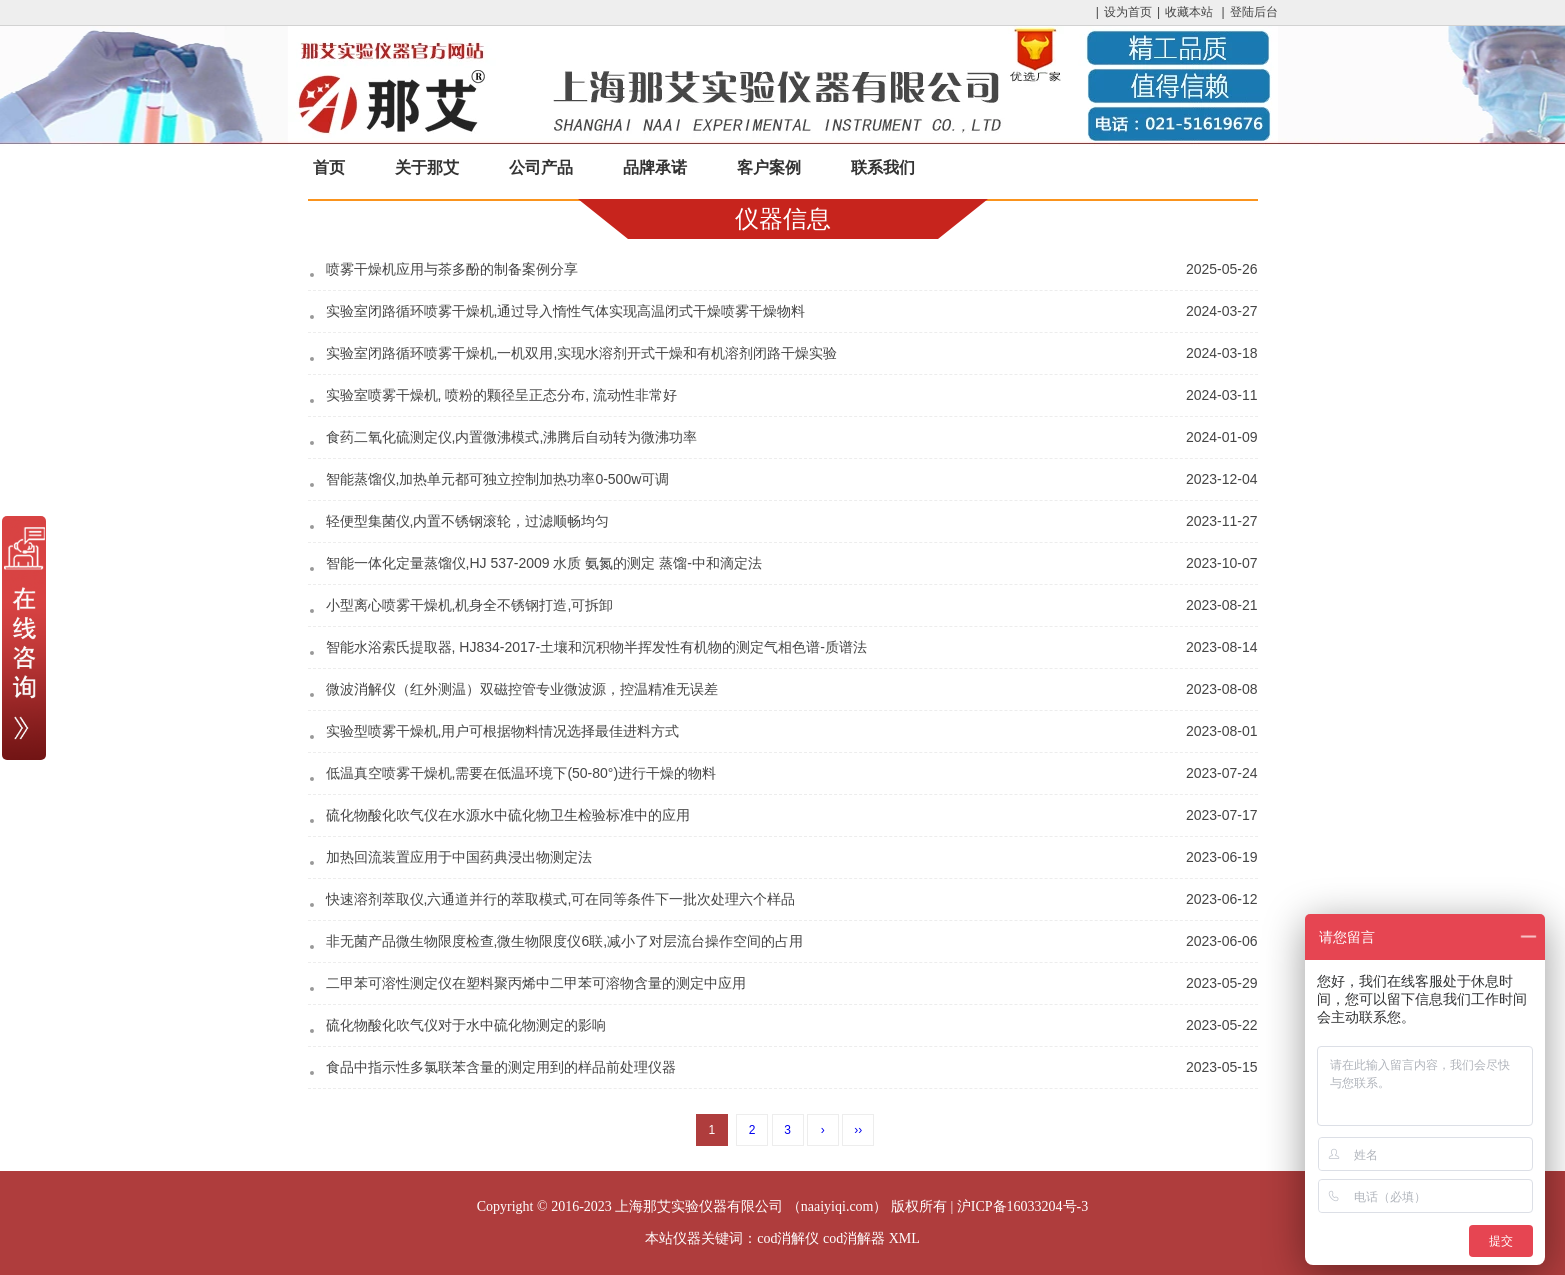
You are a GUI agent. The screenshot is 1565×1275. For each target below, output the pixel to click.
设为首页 (1128, 12)
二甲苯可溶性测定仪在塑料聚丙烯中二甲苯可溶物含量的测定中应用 (536, 983)
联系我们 (883, 167)
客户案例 (769, 167)
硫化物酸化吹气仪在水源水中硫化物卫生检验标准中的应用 (508, 815)
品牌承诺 (655, 167)
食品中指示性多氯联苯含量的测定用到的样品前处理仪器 (501, 1067)
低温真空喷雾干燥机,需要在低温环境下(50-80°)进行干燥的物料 (521, 773)
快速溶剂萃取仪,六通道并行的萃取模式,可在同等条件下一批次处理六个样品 (561, 899)
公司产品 (541, 167)
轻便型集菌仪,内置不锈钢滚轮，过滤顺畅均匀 (468, 521)
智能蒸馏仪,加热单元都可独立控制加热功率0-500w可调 (498, 479)
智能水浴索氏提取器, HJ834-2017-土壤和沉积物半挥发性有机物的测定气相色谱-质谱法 (596, 647)
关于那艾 (427, 167)
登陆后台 (1254, 12)
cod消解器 (854, 1238)
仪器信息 (783, 218)
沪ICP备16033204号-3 (1022, 1206)
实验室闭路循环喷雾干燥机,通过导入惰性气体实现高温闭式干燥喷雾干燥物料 (566, 311)
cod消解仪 (788, 1238)
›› (858, 1130)
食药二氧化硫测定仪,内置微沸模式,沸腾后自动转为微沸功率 (512, 437)
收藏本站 (1189, 12)
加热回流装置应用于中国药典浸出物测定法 (459, 857)
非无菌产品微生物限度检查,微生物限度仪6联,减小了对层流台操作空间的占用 (565, 941)
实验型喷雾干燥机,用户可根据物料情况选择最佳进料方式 (503, 731)
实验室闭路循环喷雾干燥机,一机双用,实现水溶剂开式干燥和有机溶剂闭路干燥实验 (582, 353)
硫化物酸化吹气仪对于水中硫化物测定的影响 (466, 1025)
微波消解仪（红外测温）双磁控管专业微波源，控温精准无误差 (522, 689)
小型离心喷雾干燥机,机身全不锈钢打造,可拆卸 (470, 605)
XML (904, 1238)
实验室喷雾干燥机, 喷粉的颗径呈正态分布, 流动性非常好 (502, 395)
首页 (329, 167)
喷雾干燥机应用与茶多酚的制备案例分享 (452, 269)
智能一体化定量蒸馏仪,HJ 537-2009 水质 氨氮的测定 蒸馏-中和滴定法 (544, 563)
